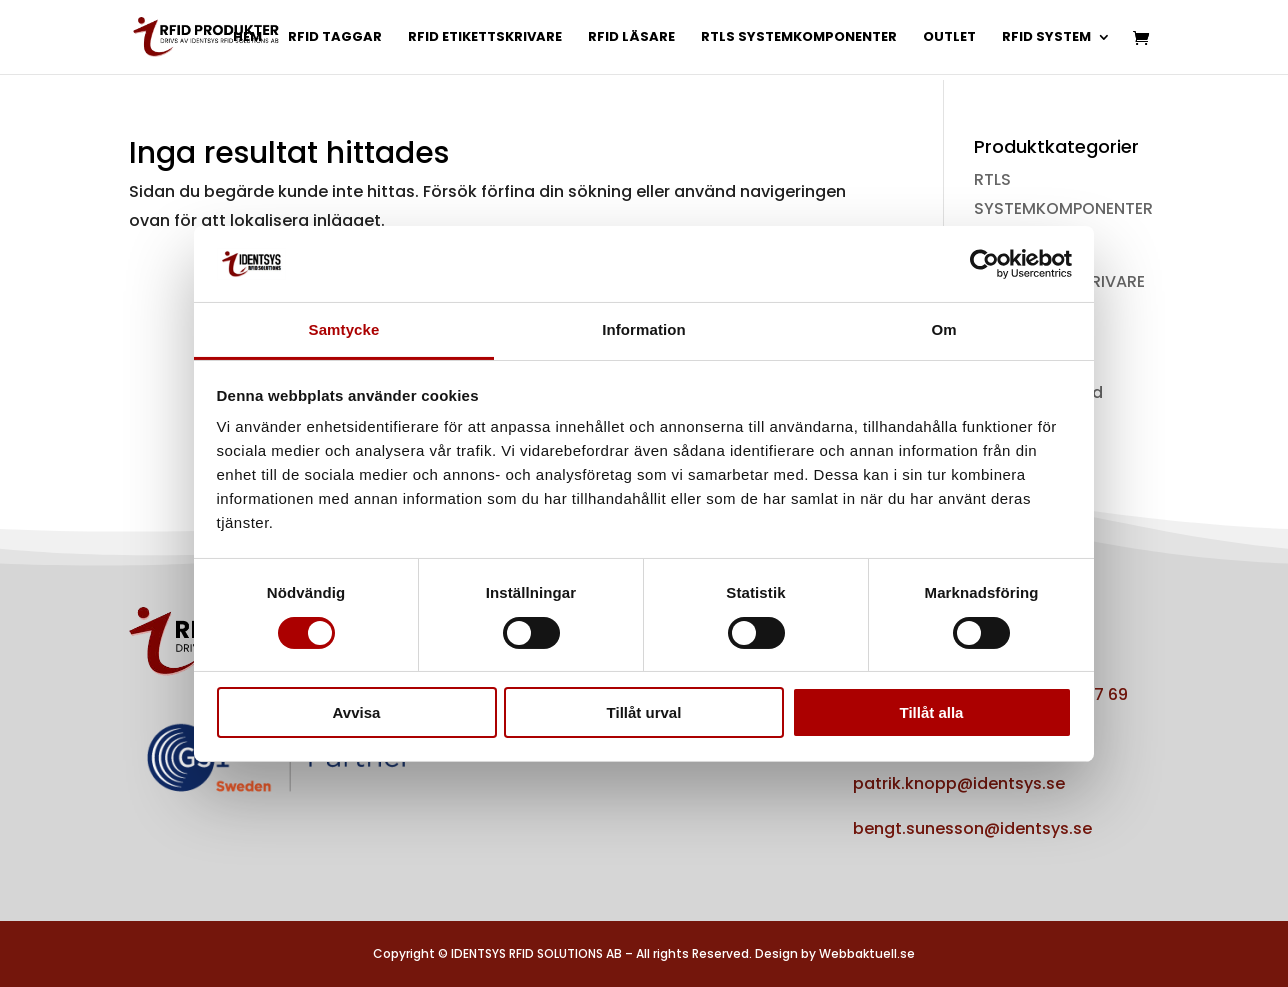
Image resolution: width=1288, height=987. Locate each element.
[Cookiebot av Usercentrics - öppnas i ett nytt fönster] (984, 264)
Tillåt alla (932, 712)
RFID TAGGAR (335, 38)
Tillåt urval (644, 712)
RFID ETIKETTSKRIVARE (485, 38)
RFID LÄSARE (631, 38)
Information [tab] (644, 329)
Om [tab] (943, 329)
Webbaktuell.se (867, 953)
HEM (247, 38)
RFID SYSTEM (1046, 38)
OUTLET (949, 38)
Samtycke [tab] (344, 329)
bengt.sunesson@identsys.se (972, 828)
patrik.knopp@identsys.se (959, 783)
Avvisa (357, 712)
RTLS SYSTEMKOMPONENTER (799, 38)
